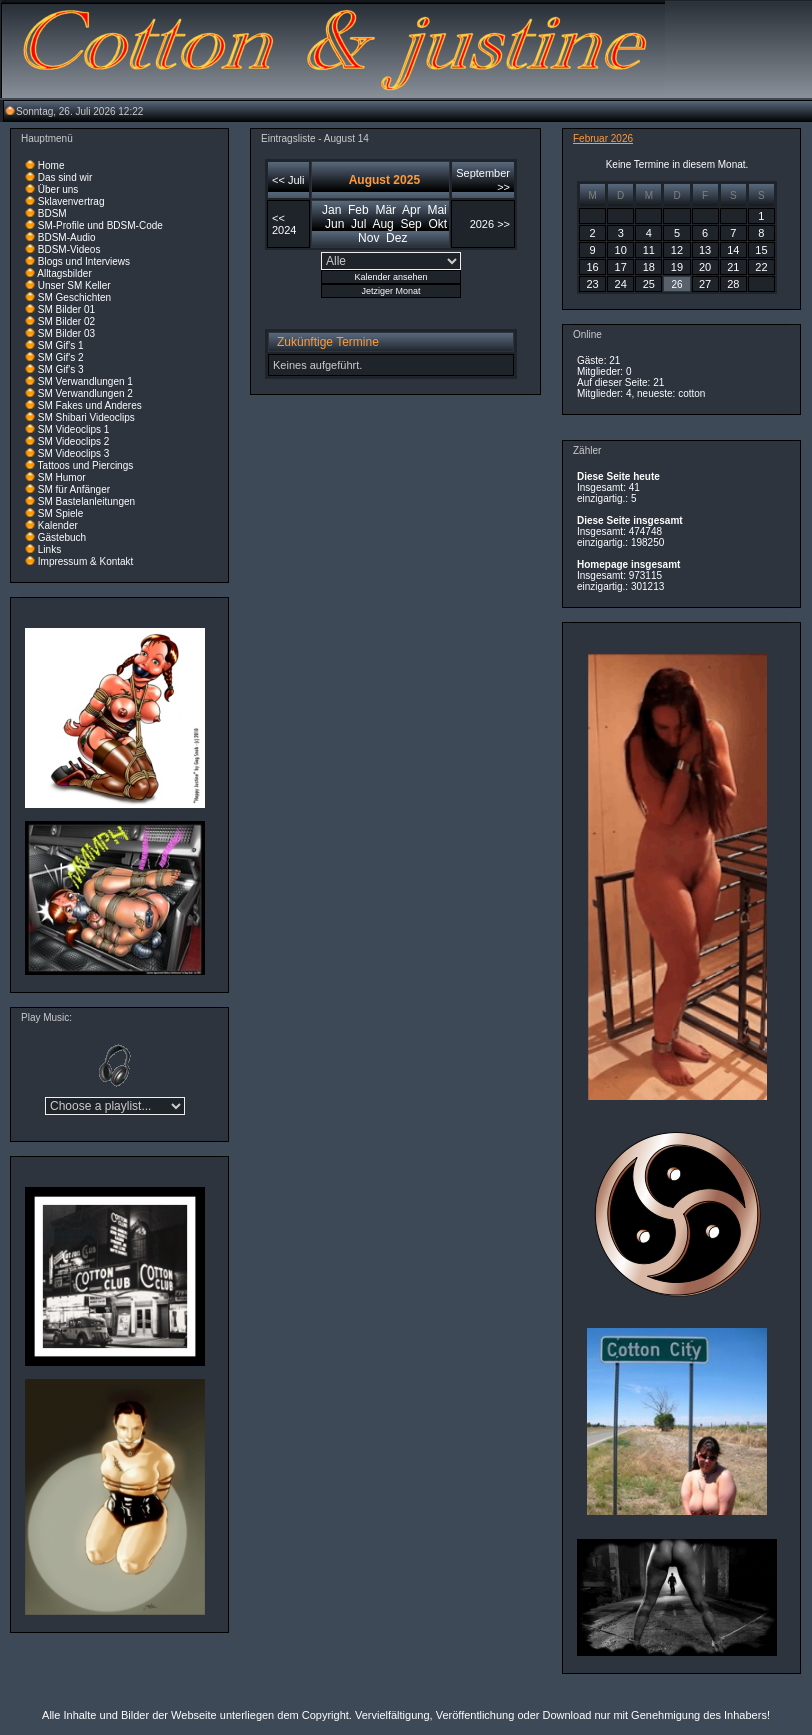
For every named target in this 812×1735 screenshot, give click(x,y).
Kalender (58, 525)
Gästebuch (62, 537)
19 (677, 267)
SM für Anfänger (74, 489)
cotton (691, 393)
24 (621, 284)
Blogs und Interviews (84, 261)
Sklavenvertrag (71, 201)
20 (705, 267)
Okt (437, 224)
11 (649, 250)
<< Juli (288, 180)
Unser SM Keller (74, 285)
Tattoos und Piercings (86, 465)
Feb (358, 210)
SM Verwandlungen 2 (85, 393)
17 (621, 267)
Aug (382, 224)
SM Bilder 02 (66, 321)
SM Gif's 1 (61, 345)
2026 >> (490, 224)
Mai (436, 210)
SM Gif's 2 (61, 357)
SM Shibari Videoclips (86, 417)
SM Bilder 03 (66, 333)
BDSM (52, 213)
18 (649, 267)
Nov (368, 238)
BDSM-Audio (67, 237)
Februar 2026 (603, 138)
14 (733, 250)
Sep (410, 224)
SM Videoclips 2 (74, 441)
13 (705, 250)
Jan (331, 210)
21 (733, 267)
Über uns (58, 189)
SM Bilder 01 (66, 309)
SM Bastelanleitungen (86, 501)
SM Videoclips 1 (74, 429)
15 (761, 250)
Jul (358, 224)
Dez (396, 238)
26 (676, 284)
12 (677, 250)
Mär (385, 210)
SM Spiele (61, 513)
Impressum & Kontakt (86, 561)
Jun (334, 224)
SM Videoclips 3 (74, 453)
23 (592, 284)
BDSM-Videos (69, 249)
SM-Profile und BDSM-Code (100, 225)
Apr (411, 210)
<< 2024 (284, 224)
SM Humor (62, 477)
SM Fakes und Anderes (90, 405)
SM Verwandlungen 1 (85, 381)
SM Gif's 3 (61, 369)
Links (49, 549)
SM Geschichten (74, 297)
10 (621, 250)
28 (733, 284)
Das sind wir (65, 177)
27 (705, 284)
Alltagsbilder (64, 273)
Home (51, 165)
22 (761, 267)
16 (592, 267)
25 (649, 284)
